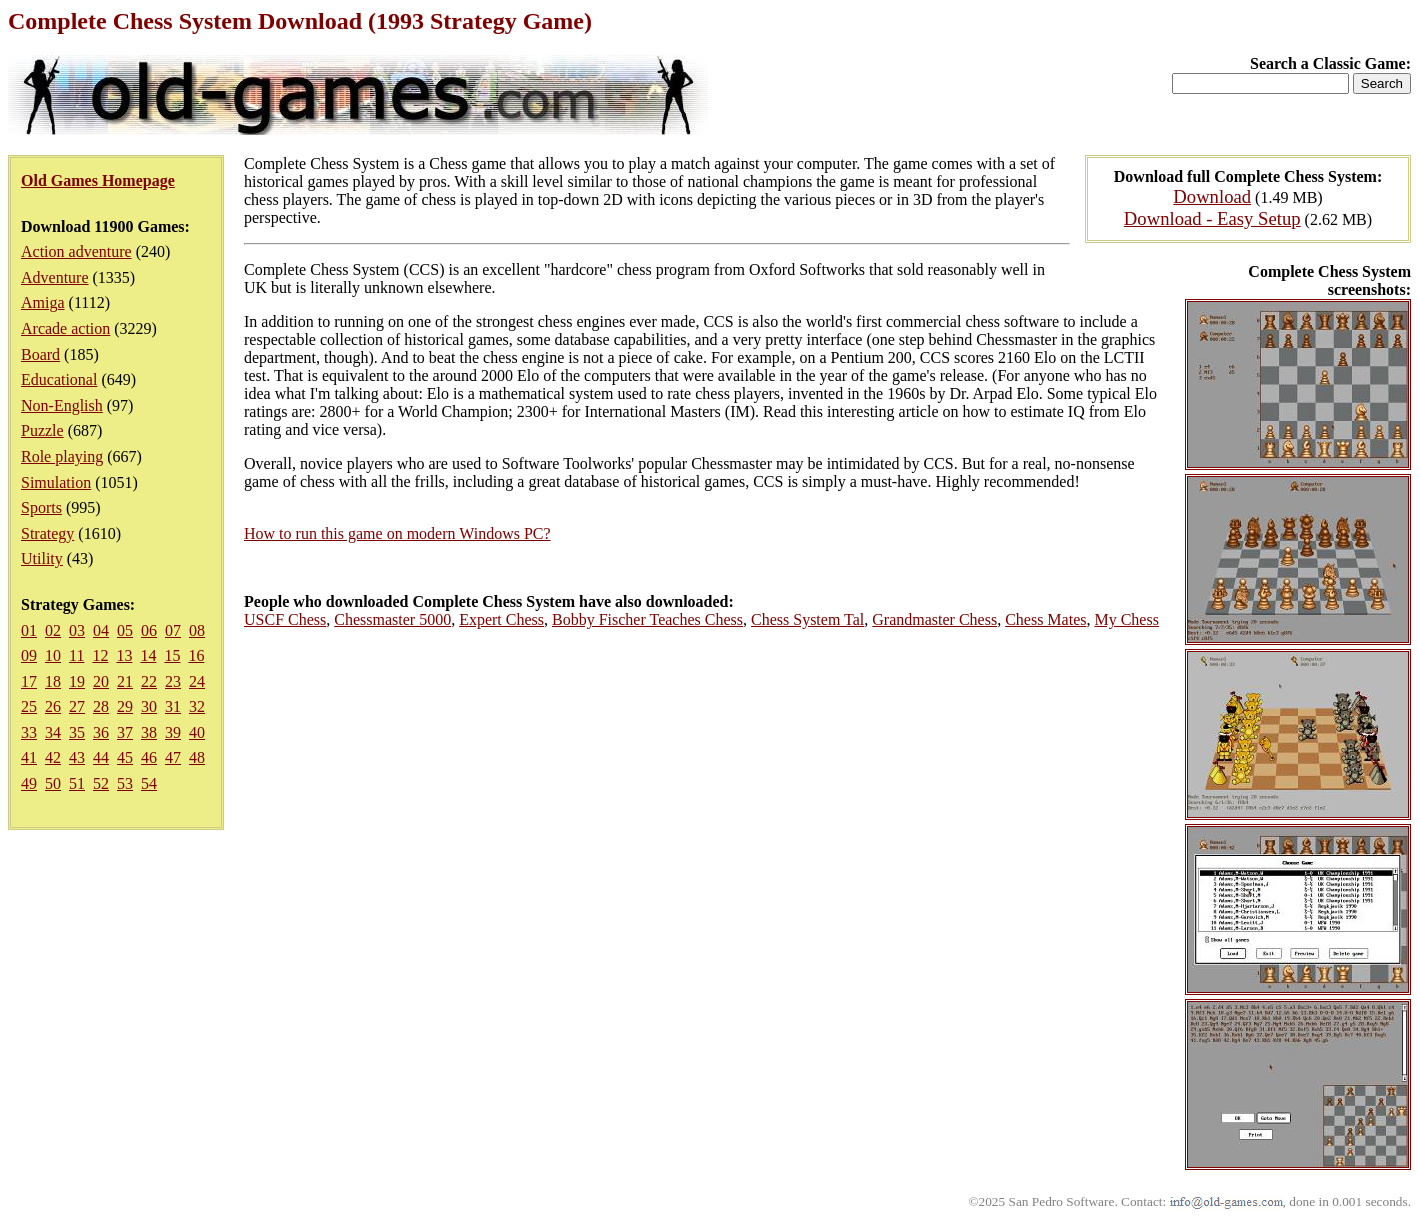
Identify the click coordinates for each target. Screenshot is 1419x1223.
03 (77, 630)
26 (53, 706)
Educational (59, 379)
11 (76, 655)
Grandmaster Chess (934, 619)
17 (29, 681)
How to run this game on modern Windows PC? (397, 533)
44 (101, 757)
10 (53, 655)
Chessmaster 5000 (392, 619)
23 (173, 681)
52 (101, 783)
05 (125, 630)
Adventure (55, 277)
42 (53, 757)
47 (173, 757)
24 (197, 681)
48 (197, 757)
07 (173, 630)
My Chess (1126, 619)
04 (101, 630)
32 (197, 706)
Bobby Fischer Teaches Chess (647, 619)
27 (77, 706)
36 (101, 732)
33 (29, 732)
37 (125, 732)
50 (53, 783)
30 (149, 706)
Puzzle (42, 430)
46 (149, 757)
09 (29, 655)
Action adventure (76, 251)
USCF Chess (285, 619)
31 (173, 706)
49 (29, 783)
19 (77, 681)
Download (1212, 196)
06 (149, 630)
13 (124, 655)
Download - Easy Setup (1212, 218)
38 (149, 732)
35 (77, 732)
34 (53, 732)
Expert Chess (501, 619)
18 (53, 681)
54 (149, 783)
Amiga (43, 302)
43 (77, 757)
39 (173, 732)
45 (125, 757)
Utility (42, 558)
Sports (41, 507)
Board (40, 354)
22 (149, 681)
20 (101, 681)
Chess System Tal (807, 619)
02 (53, 630)
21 (125, 681)
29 (125, 706)
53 (125, 783)
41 (29, 757)
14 (148, 655)
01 (29, 630)
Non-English (62, 405)
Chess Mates (1045, 619)
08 (197, 630)
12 (100, 655)
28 (101, 706)
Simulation (56, 482)
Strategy (47, 533)
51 (77, 783)
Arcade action (65, 328)
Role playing (62, 456)
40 (197, 732)
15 (172, 655)
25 (29, 706)
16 (196, 655)
